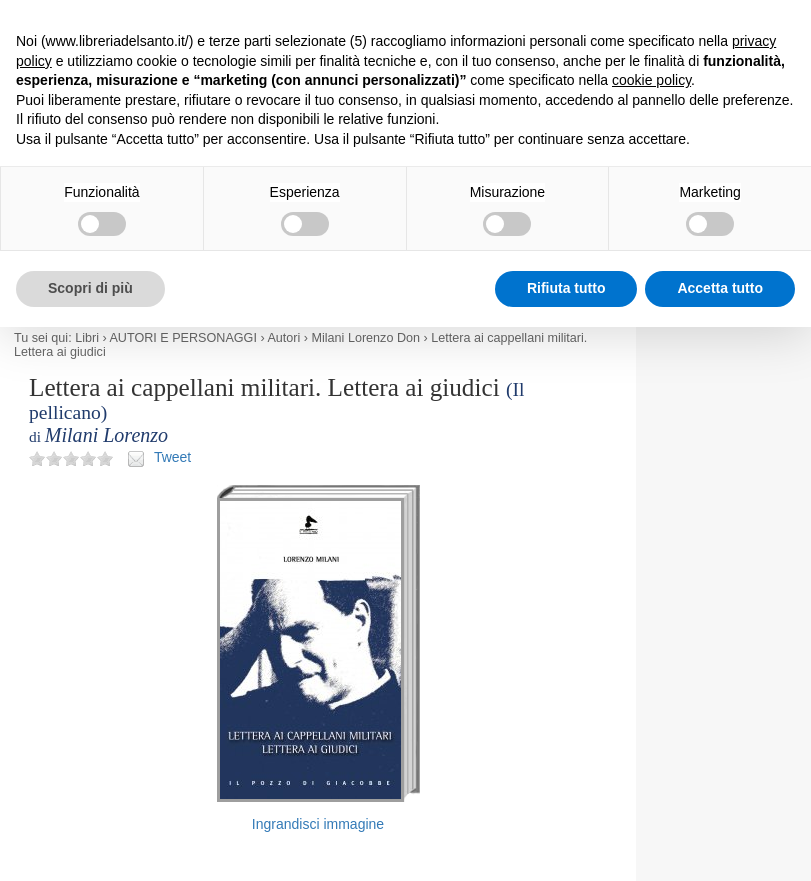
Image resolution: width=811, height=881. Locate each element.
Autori (283, 338)
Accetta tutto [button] (720, 288)
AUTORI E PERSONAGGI (182, 338)
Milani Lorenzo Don (366, 338)
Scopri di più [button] (90, 288)
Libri (87, 338)
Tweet (172, 457)
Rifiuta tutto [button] (566, 288)
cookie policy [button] (651, 80)
